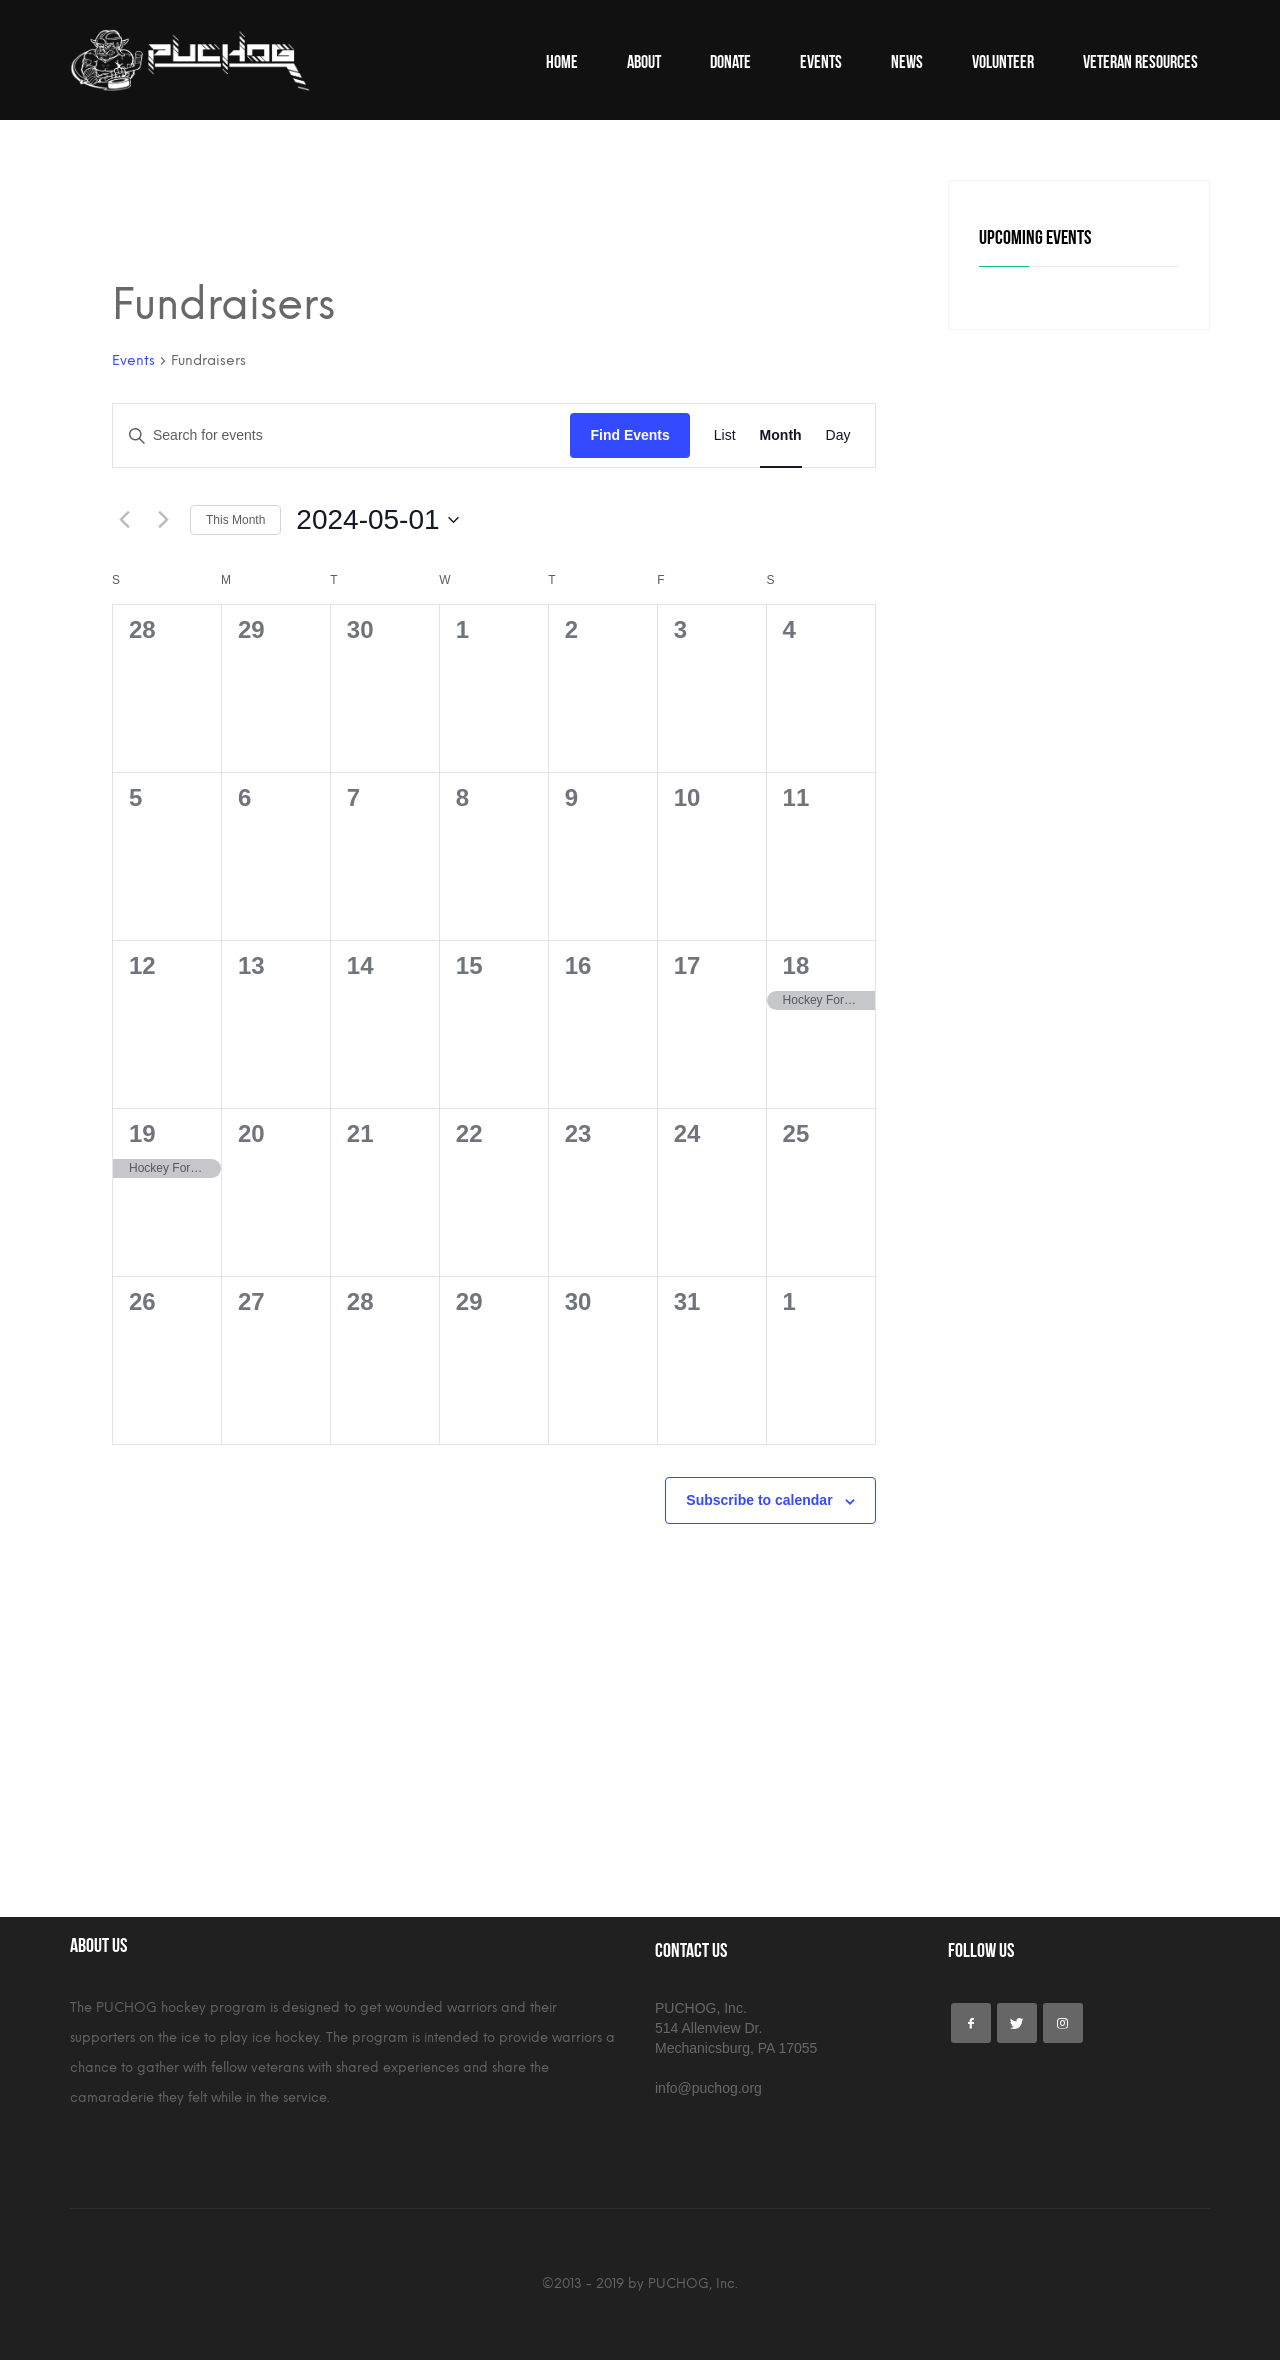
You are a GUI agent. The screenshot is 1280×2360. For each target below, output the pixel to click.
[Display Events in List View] (725, 435)
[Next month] (163, 520)
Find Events (629, 435)
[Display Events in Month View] (781, 435)
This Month (235, 520)
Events (133, 360)
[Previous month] (124, 520)
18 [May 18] (796, 965)
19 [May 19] (142, 1133)
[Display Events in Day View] (838, 435)
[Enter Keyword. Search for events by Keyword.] (341, 435)
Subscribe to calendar (759, 1500)
